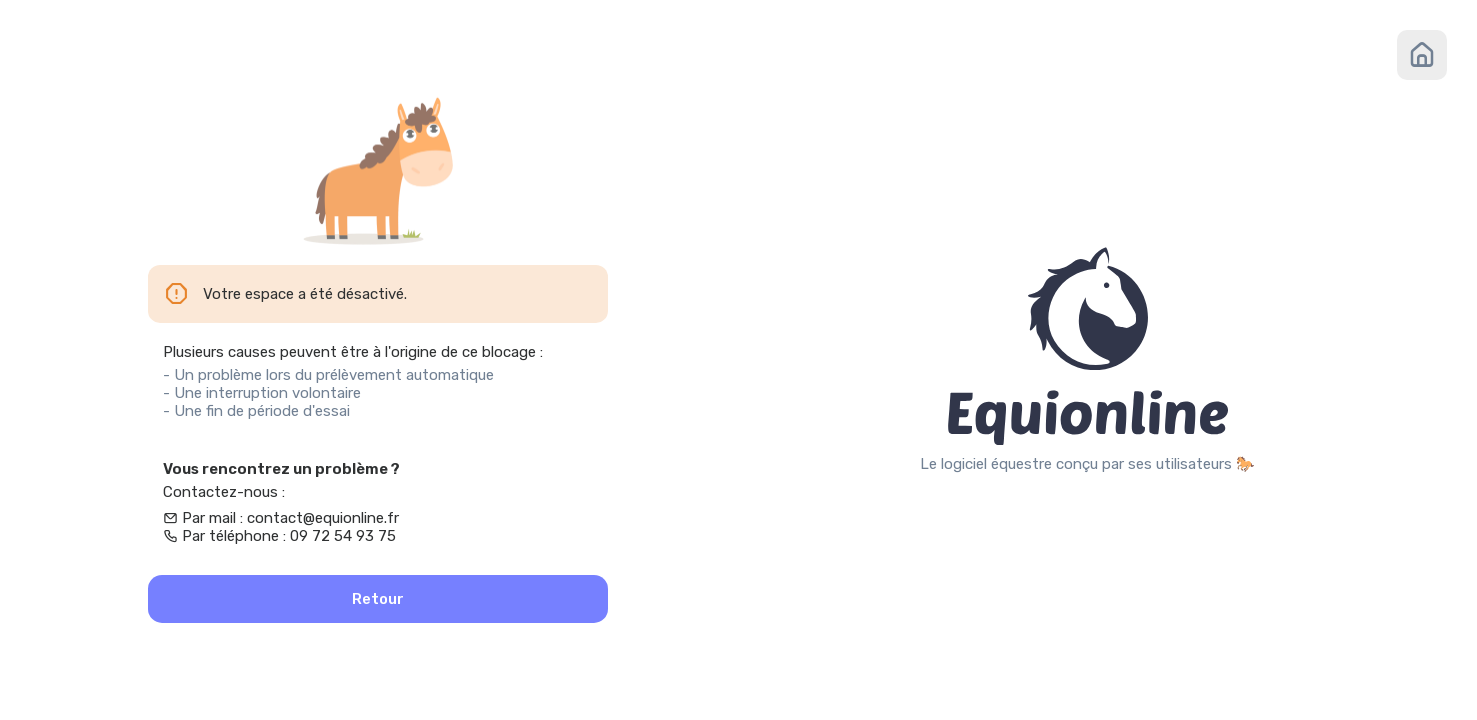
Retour (378, 599)
